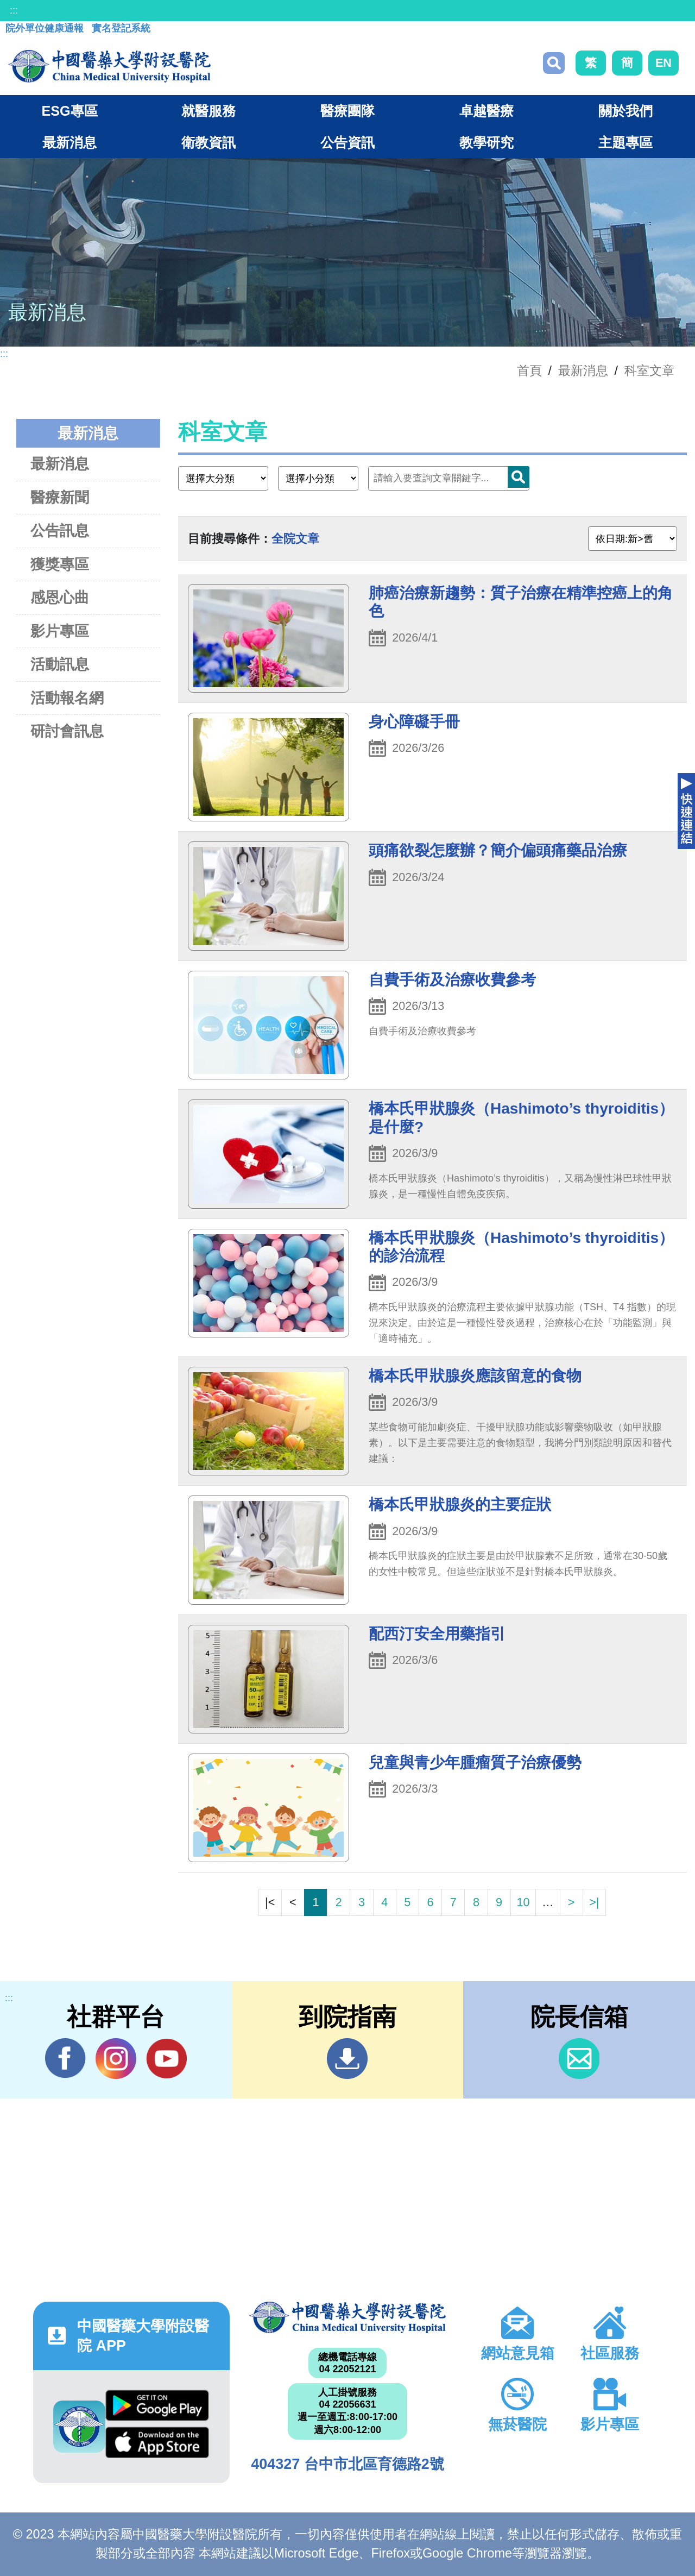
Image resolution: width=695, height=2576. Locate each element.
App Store (157, 2442)
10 (522, 1902)
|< (270, 1902)
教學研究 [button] (486, 142)
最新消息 (59, 463)
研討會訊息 (67, 730)
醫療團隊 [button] (347, 110)
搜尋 (554, 63)
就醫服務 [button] (208, 110)
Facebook (65, 2058)
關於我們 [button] (625, 110)
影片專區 (59, 631)
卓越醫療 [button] (486, 110)
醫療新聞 (59, 497)
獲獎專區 (59, 564)
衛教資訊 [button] (208, 142)
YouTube (166, 2058)
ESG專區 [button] (69, 110)
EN (663, 63)
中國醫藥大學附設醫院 (347, 2317)
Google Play (157, 2405)
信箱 (579, 2058)
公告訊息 (59, 530)
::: (14, 10)
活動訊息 (59, 664)
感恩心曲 (59, 597)
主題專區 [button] (625, 142)
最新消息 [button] (69, 142)
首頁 (529, 370)
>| (594, 1902)
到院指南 (347, 2058)
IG (116, 2058)
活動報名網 (67, 697)
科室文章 (649, 370)
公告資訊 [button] (347, 142)
